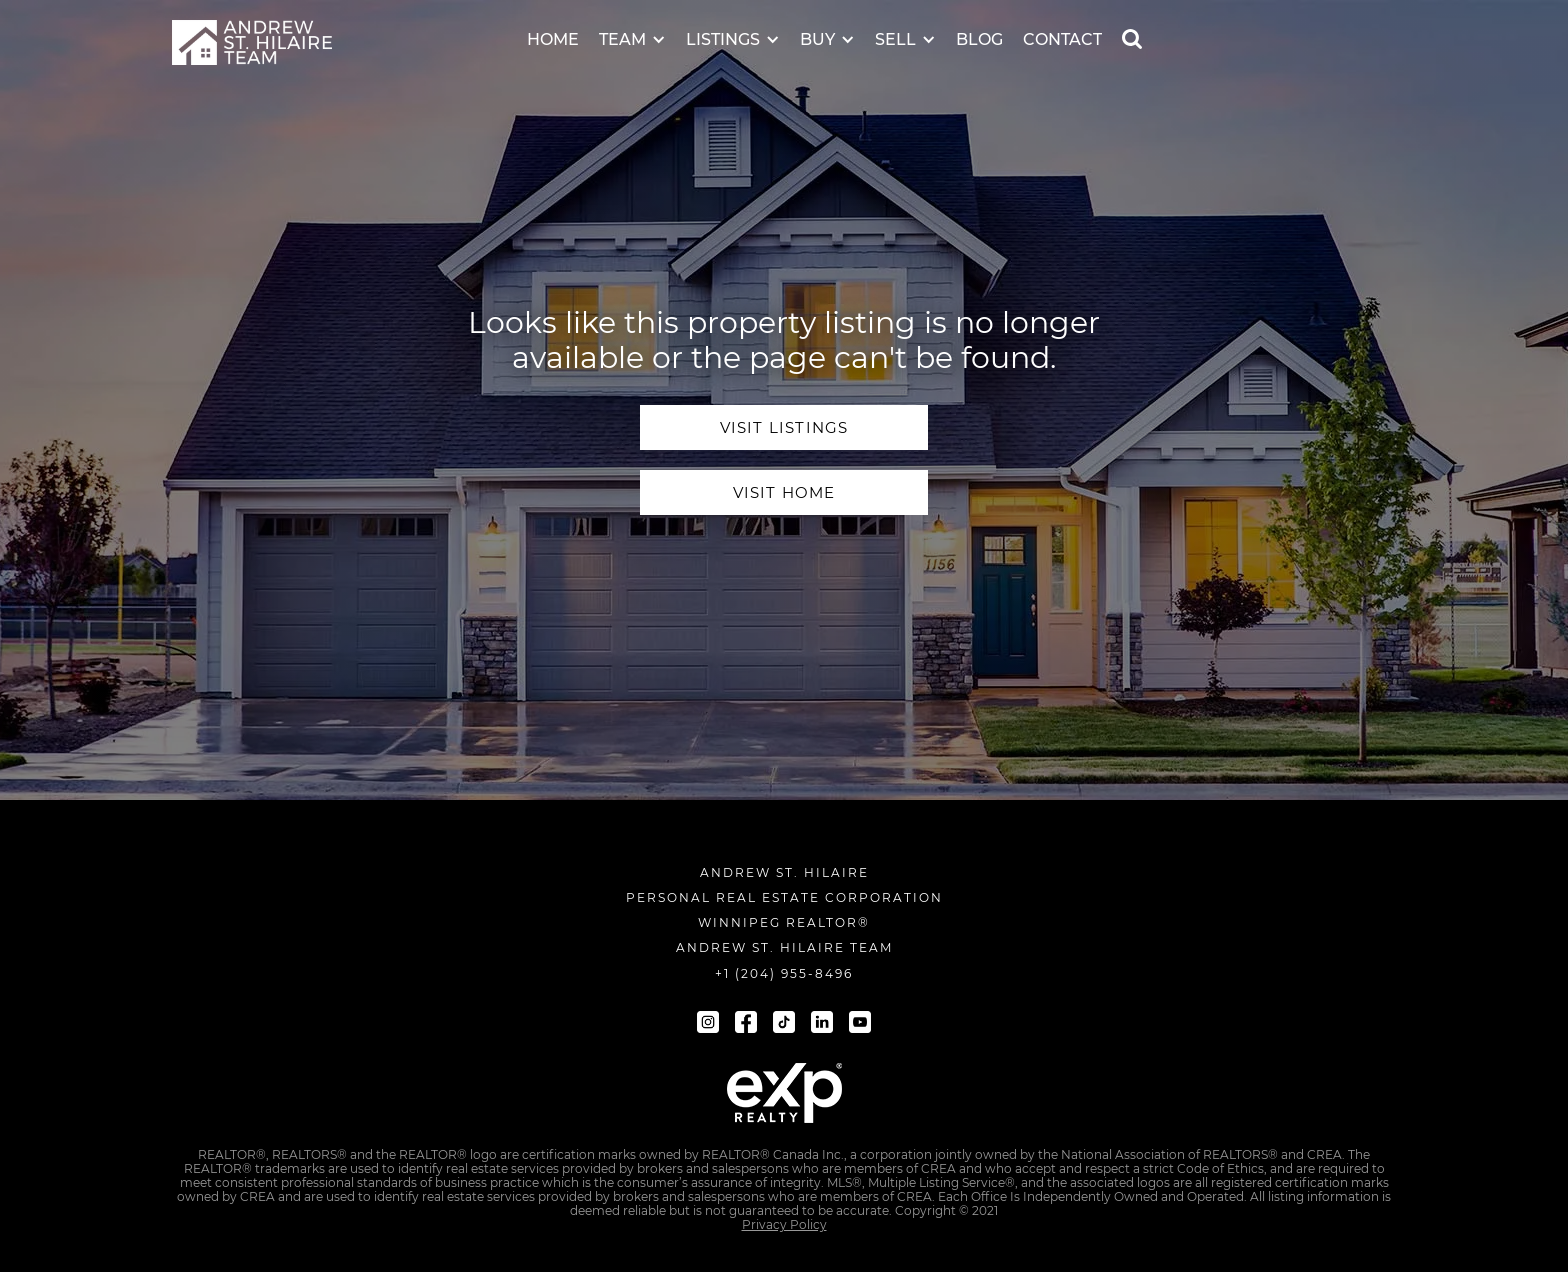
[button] (632, 26)
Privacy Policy (784, 1225)
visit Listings (784, 427)
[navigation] (252, 42)
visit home (784, 492)
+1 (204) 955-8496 (784, 973)
